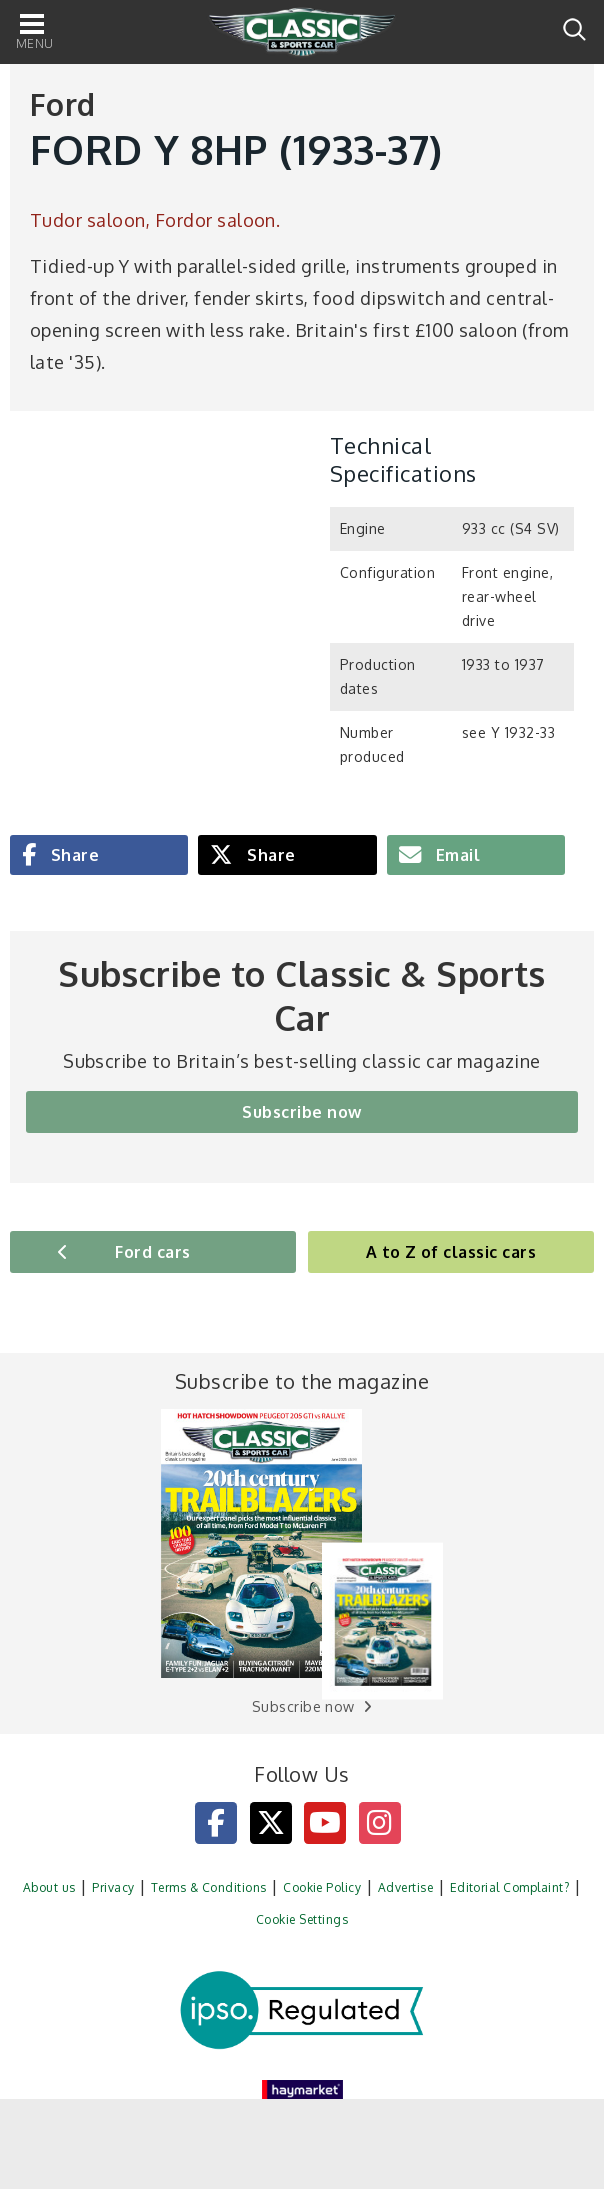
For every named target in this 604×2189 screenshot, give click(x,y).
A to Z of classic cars (451, 1252)
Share (72, 855)
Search (574, 29)
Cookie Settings (302, 1919)
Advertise (405, 1887)
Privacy (113, 1887)
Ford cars (152, 1252)
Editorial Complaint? (510, 1887)
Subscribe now (301, 1112)
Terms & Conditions (209, 1887)
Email (455, 855)
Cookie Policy (322, 1887)
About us (49, 1887)
